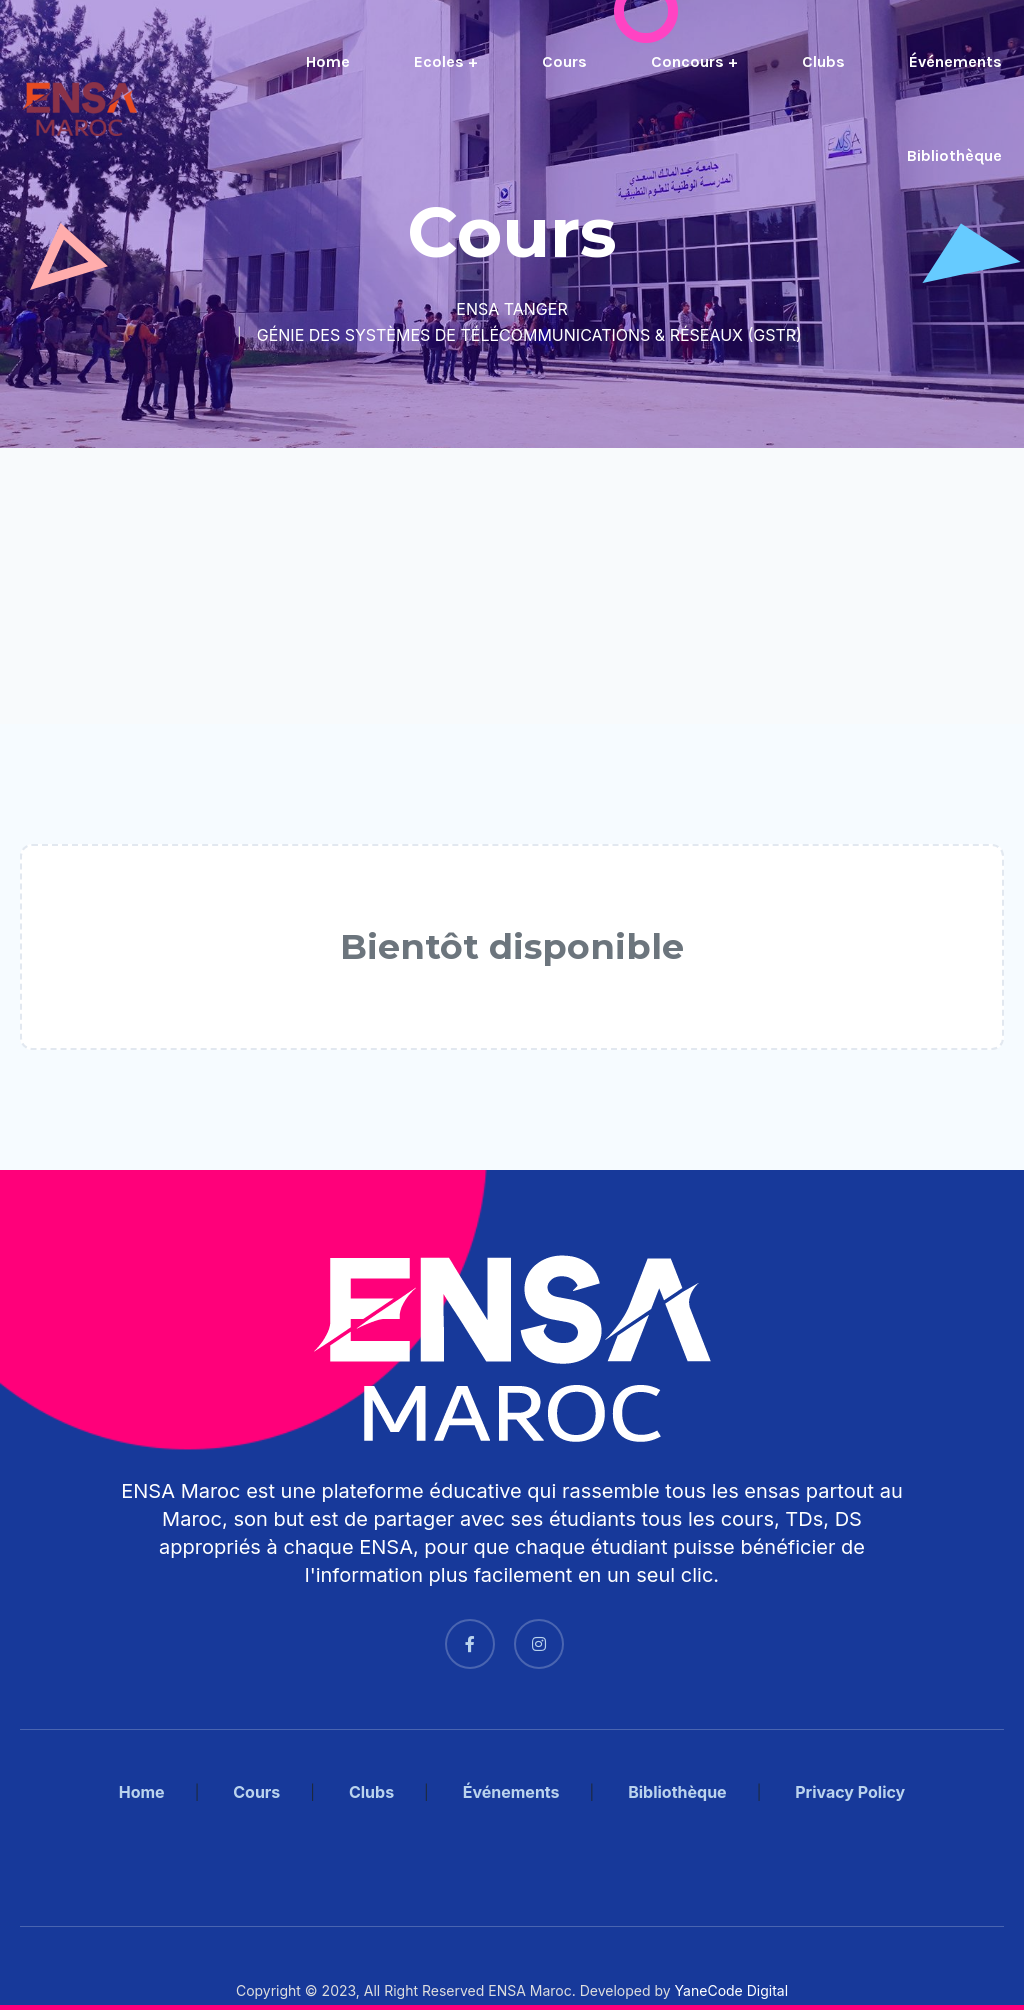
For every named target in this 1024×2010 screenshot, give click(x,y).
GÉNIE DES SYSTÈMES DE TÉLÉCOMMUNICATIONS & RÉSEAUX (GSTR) (529, 335)
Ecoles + (446, 61)
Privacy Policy (850, 1792)
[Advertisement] (512, 586)
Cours (564, 61)
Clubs (823, 61)
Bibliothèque (954, 155)
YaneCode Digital (731, 1990)
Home (328, 61)
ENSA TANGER (511, 309)
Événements (955, 61)
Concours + (694, 61)
